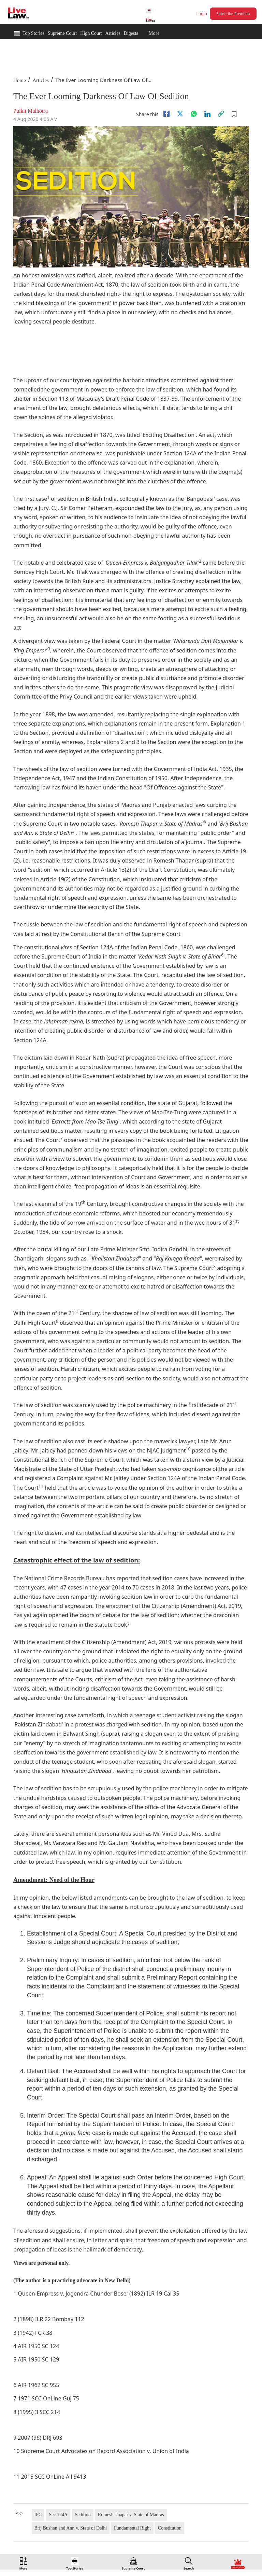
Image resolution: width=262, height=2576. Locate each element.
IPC (38, 2514)
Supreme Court (62, 33)
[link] (221, 114)
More (153, 33)
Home (19, 80)
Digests (131, 33)
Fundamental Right (132, 2528)
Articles (112, 33)
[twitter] (180, 114)
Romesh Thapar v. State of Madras (131, 2514)
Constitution (169, 2528)
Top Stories (33, 33)
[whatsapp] (194, 114)
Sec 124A (58, 2514)
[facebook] (166, 114)
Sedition (83, 2514)
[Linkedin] (207, 114)
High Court (91, 33)
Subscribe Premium (233, 13)
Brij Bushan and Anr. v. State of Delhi (70, 2528)
